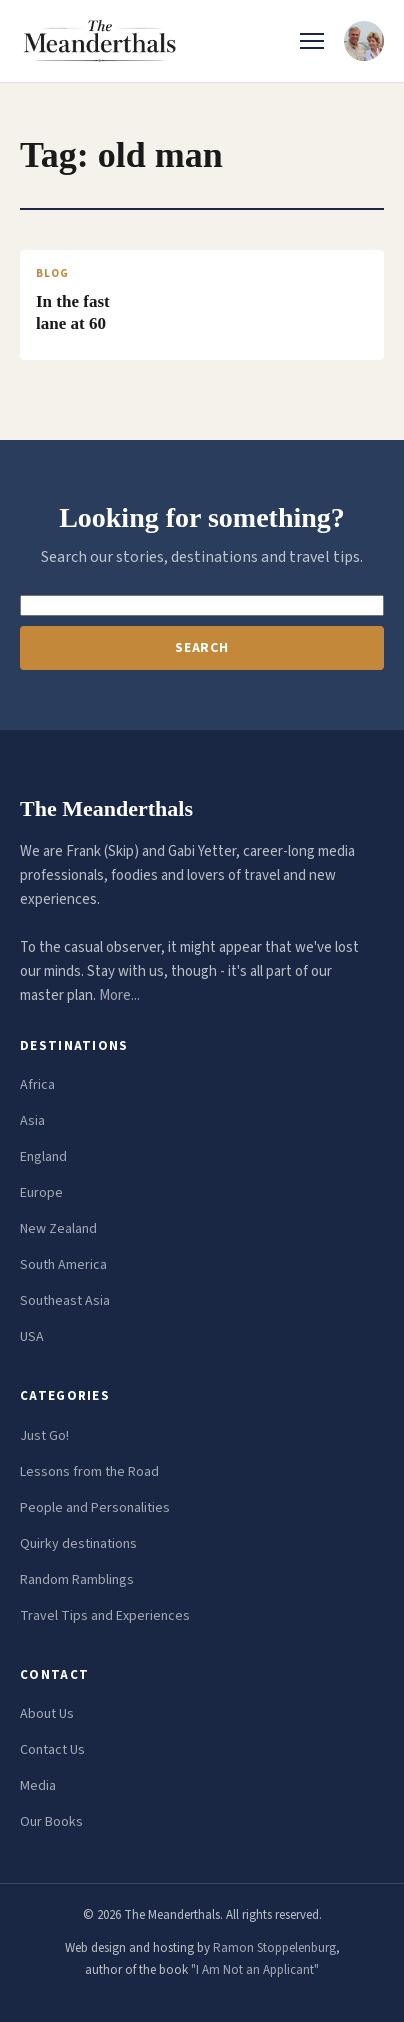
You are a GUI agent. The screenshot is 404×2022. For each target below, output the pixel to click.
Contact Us (52, 1750)
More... (119, 995)
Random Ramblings (77, 1580)
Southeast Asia (65, 1301)
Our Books (51, 1822)
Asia (32, 1121)
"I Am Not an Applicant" (255, 1970)
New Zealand (58, 1229)
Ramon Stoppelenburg (274, 1948)
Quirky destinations (78, 1544)
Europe (41, 1193)
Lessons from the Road (89, 1472)
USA (32, 1337)
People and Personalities (95, 1508)
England (43, 1157)
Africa (37, 1085)
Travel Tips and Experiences (105, 1616)
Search (202, 648)
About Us (47, 1714)
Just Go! (44, 1436)
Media (38, 1786)
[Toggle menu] (312, 41)
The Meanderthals (106, 808)
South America (63, 1265)
